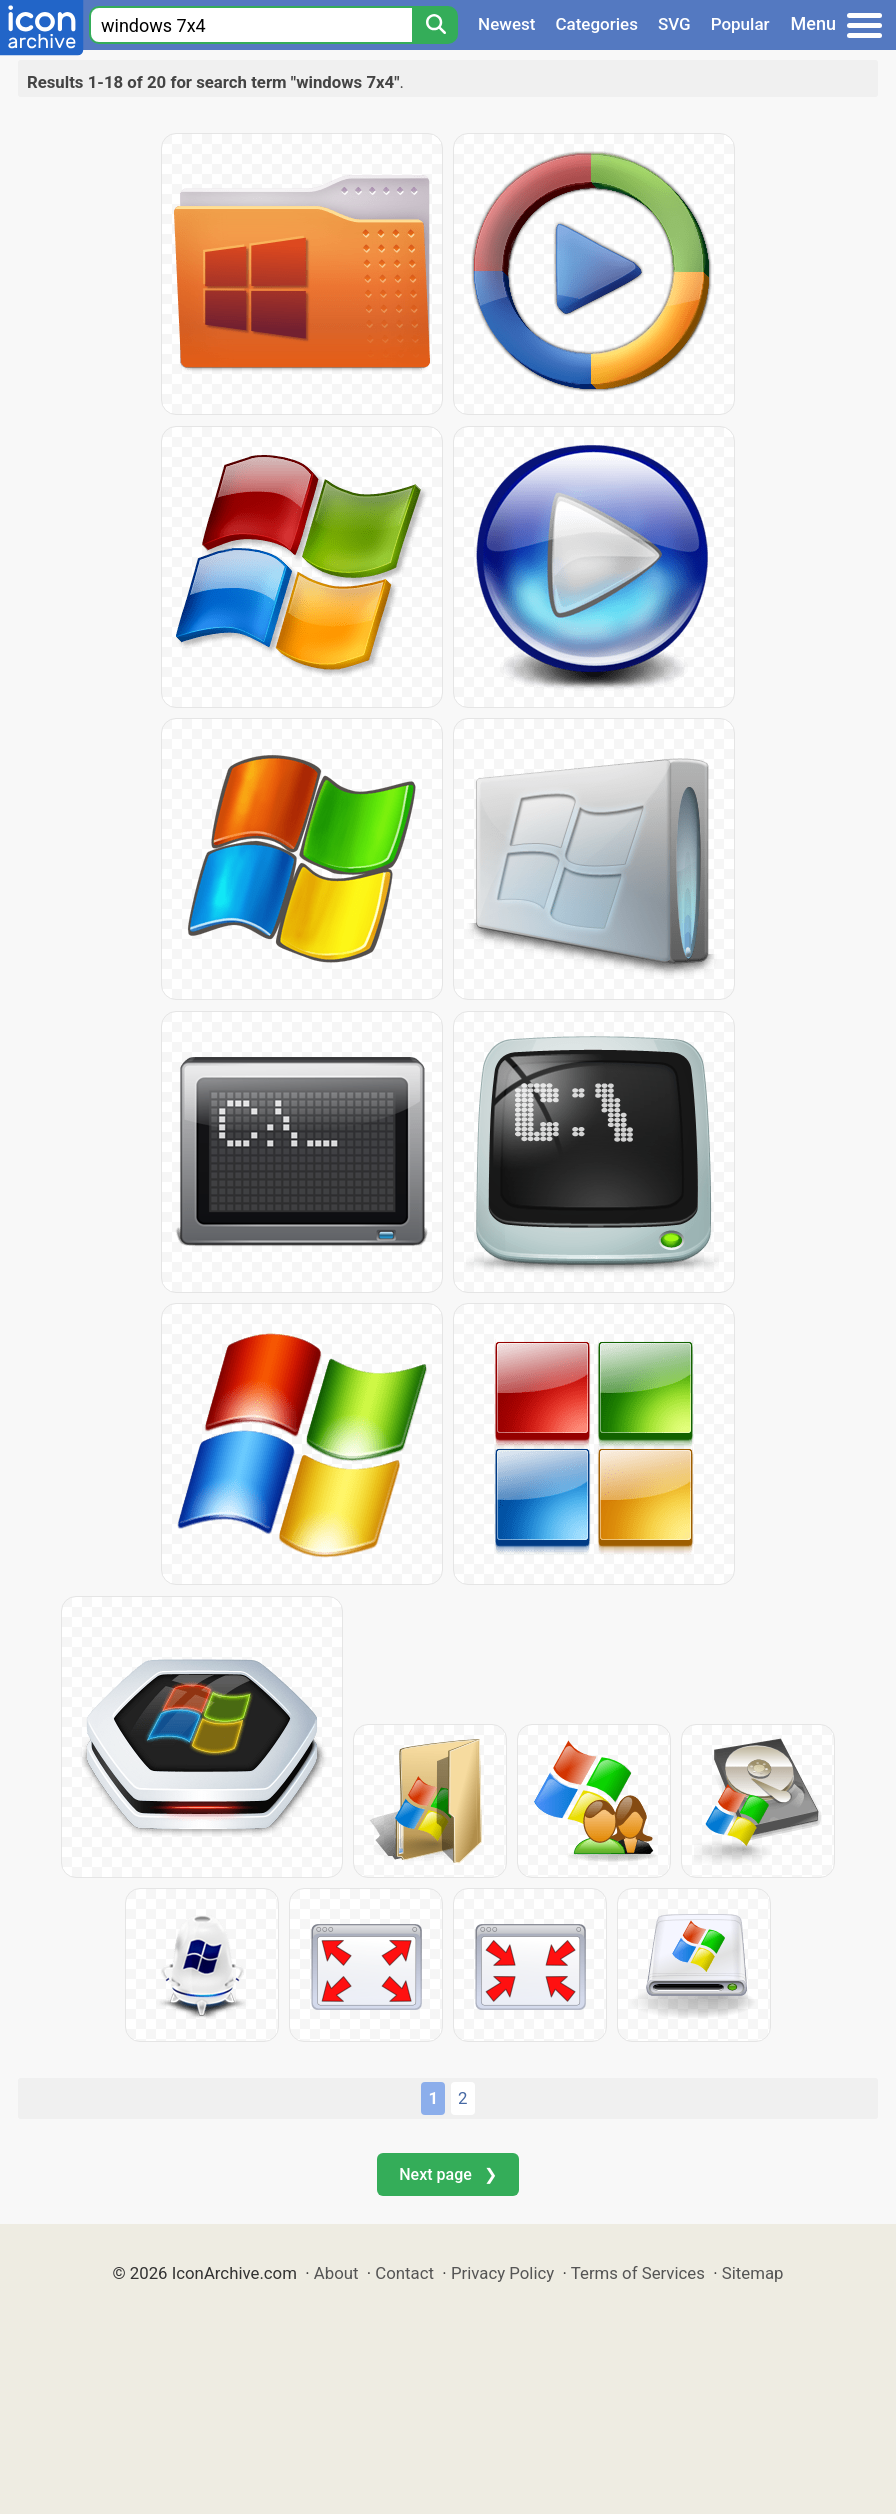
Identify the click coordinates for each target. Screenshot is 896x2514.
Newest (506, 24)
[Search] (435, 25)
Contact (404, 2273)
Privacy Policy (502, 2273)
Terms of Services (638, 2273)
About (336, 2273)
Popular (740, 24)
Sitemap (753, 2273)
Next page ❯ (447, 2174)
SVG (674, 24)
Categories (596, 24)
